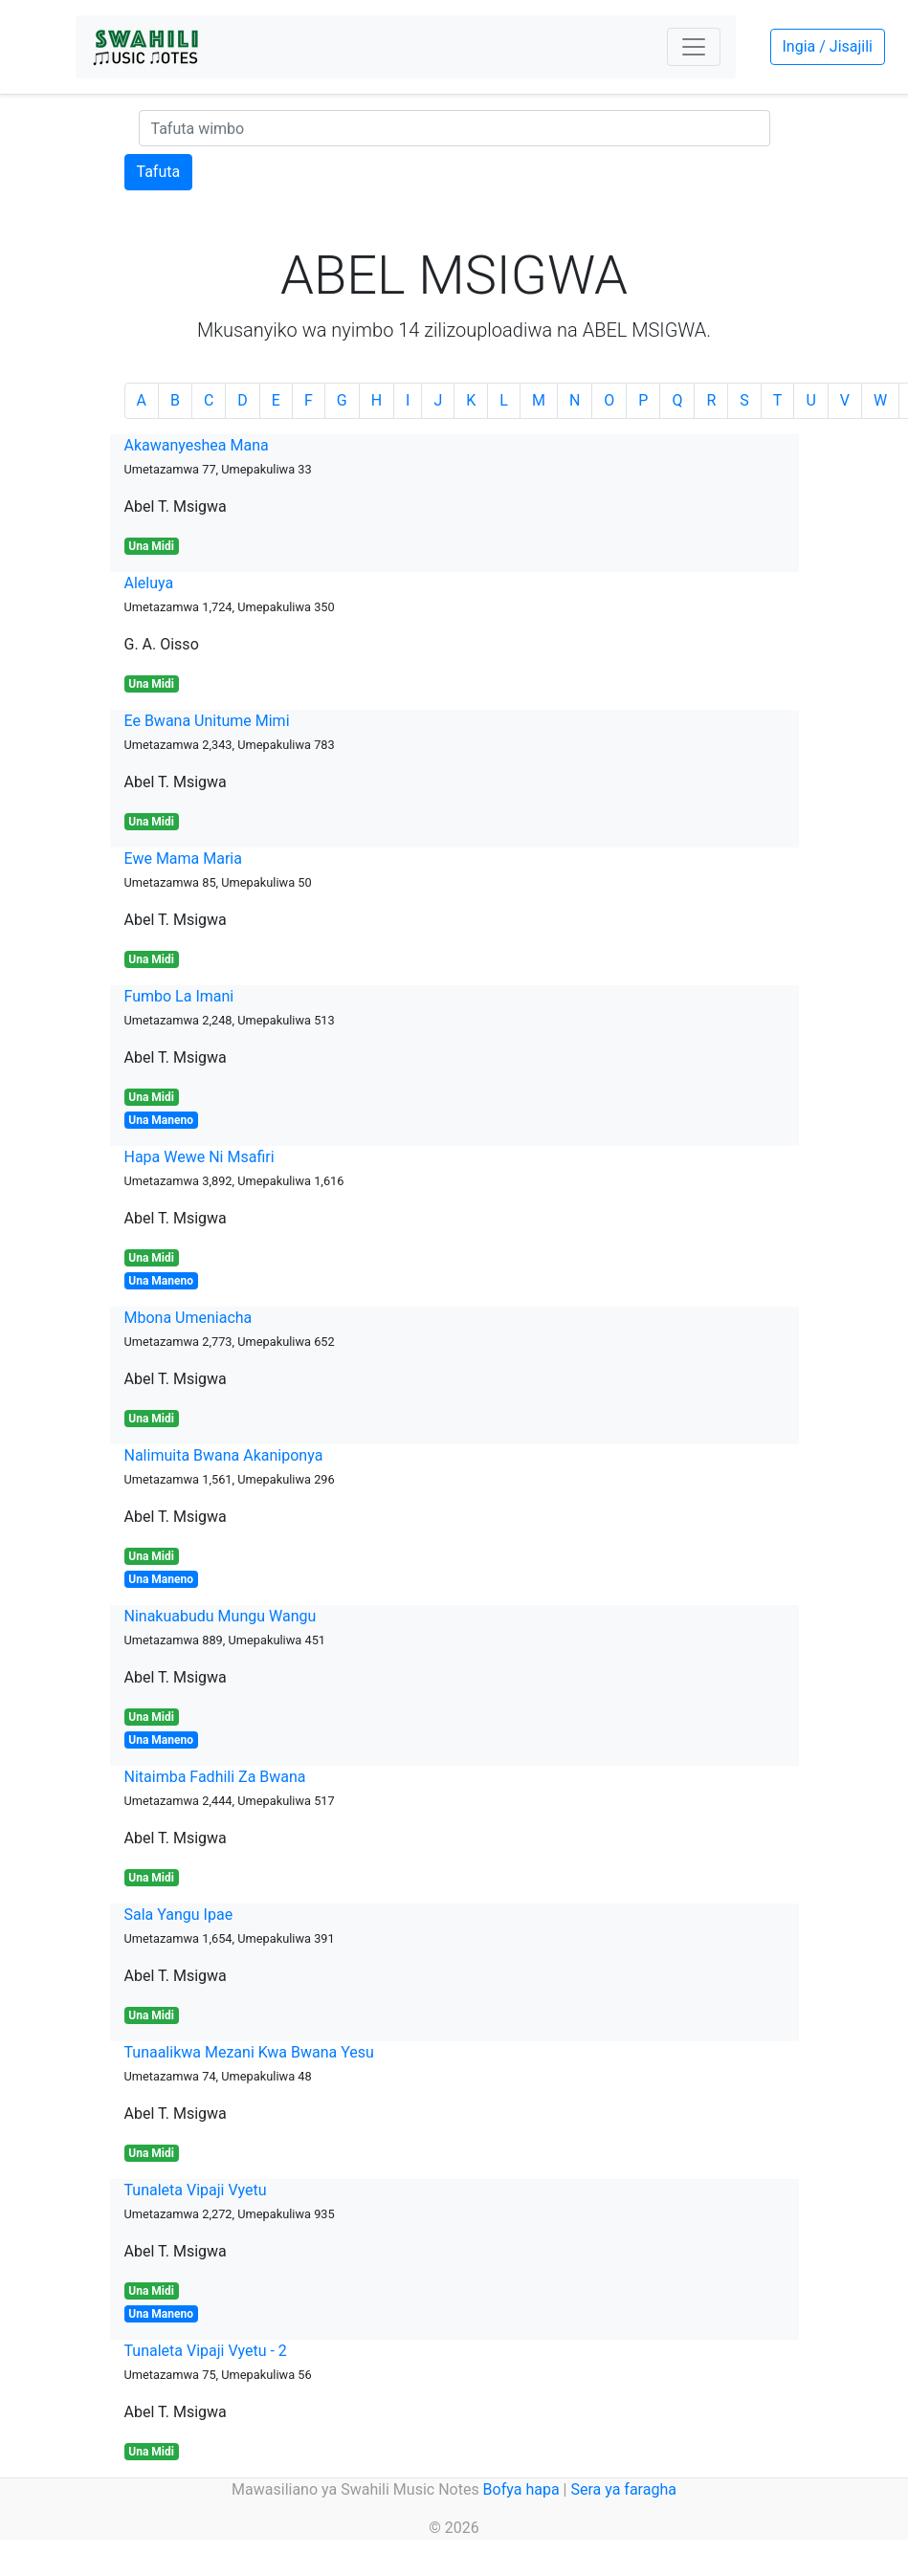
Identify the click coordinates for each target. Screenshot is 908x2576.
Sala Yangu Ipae (178, 1914)
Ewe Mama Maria (183, 858)
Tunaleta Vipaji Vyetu (195, 2190)
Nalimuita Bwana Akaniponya (223, 1455)
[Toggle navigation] (693, 47)
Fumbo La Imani (179, 996)
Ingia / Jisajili (828, 46)
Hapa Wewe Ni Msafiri (199, 1157)
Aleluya (149, 583)
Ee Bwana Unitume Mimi (207, 721)
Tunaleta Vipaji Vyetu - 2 (205, 2351)
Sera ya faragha (622, 2489)
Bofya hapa (521, 2489)
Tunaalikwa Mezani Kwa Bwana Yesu (249, 2052)
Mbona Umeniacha (188, 1318)
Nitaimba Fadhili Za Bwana (215, 1777)
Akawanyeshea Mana (196, 445)
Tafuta (159, 172)
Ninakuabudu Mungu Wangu (220, 1616)
